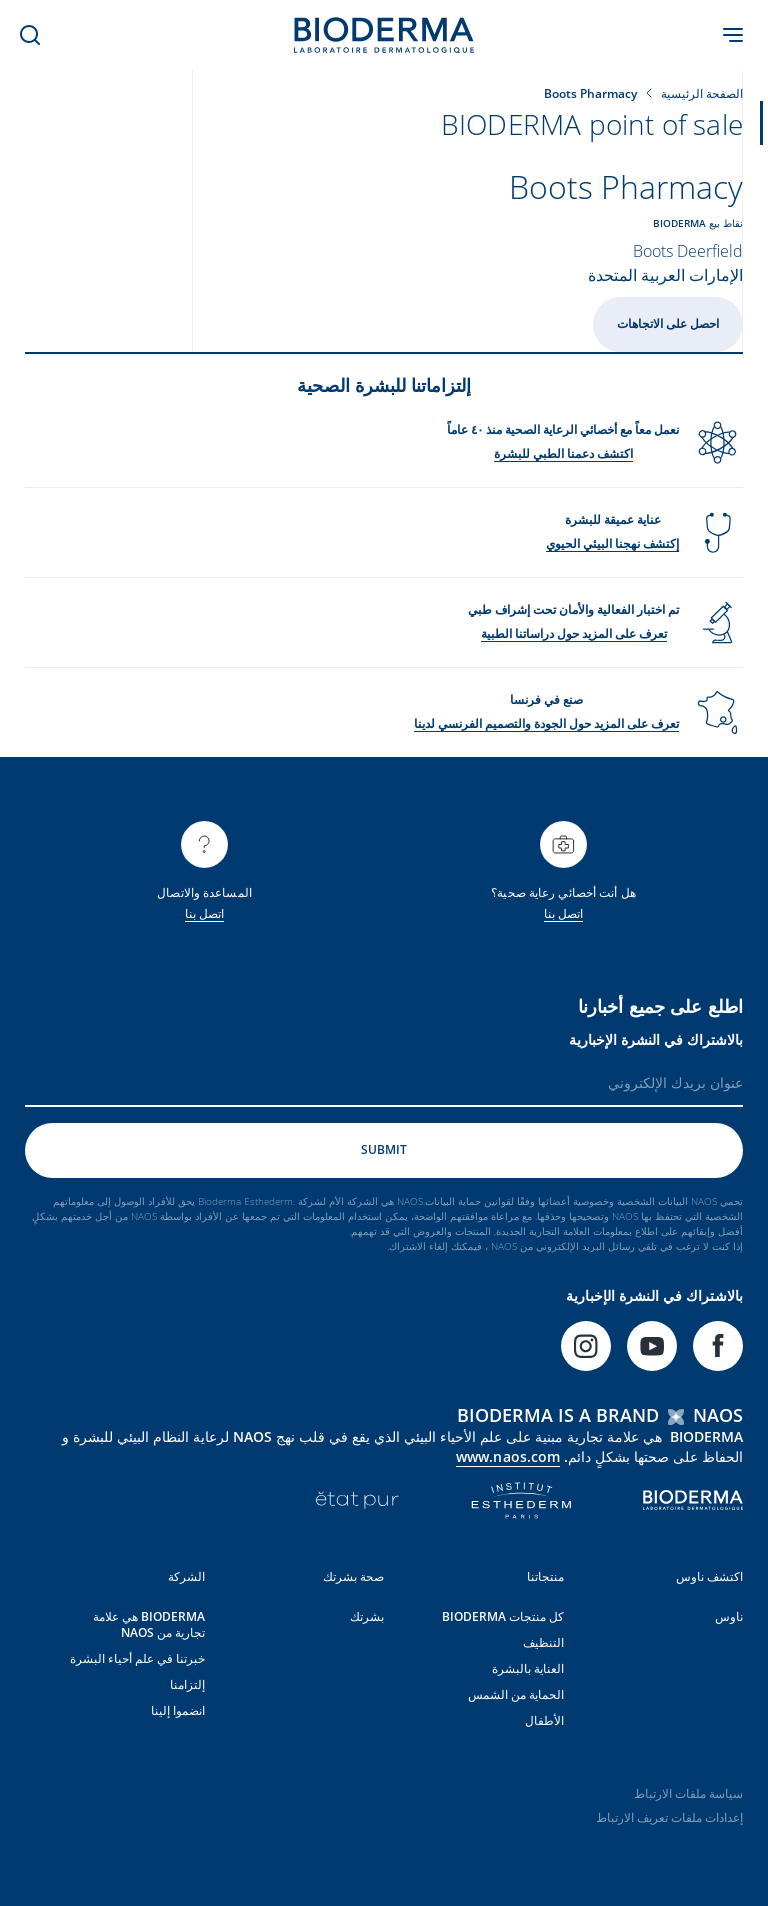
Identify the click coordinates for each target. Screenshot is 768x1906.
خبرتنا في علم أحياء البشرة (137, 1657)
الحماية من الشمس (516, 1693)
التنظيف (543, 1641)
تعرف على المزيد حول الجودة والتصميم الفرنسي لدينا (546, 722)
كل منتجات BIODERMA (503, 1615)
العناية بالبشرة (528, 1667)
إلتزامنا (187, 1683)
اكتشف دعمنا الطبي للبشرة (563, 452)
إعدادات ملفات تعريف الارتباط (669, 1816)
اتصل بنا (564, 913)
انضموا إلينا (178, 1709)
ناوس (729, 1615)
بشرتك (367, 1615)
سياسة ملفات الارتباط (688, 1792)
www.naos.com (508, 1455)
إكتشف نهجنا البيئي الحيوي (612, 542)
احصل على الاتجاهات (668, 323)
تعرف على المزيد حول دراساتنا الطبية (574, 632)
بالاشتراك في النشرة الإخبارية (656, 1039)
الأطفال (544, 1719)
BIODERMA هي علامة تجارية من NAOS (149, 1623)
